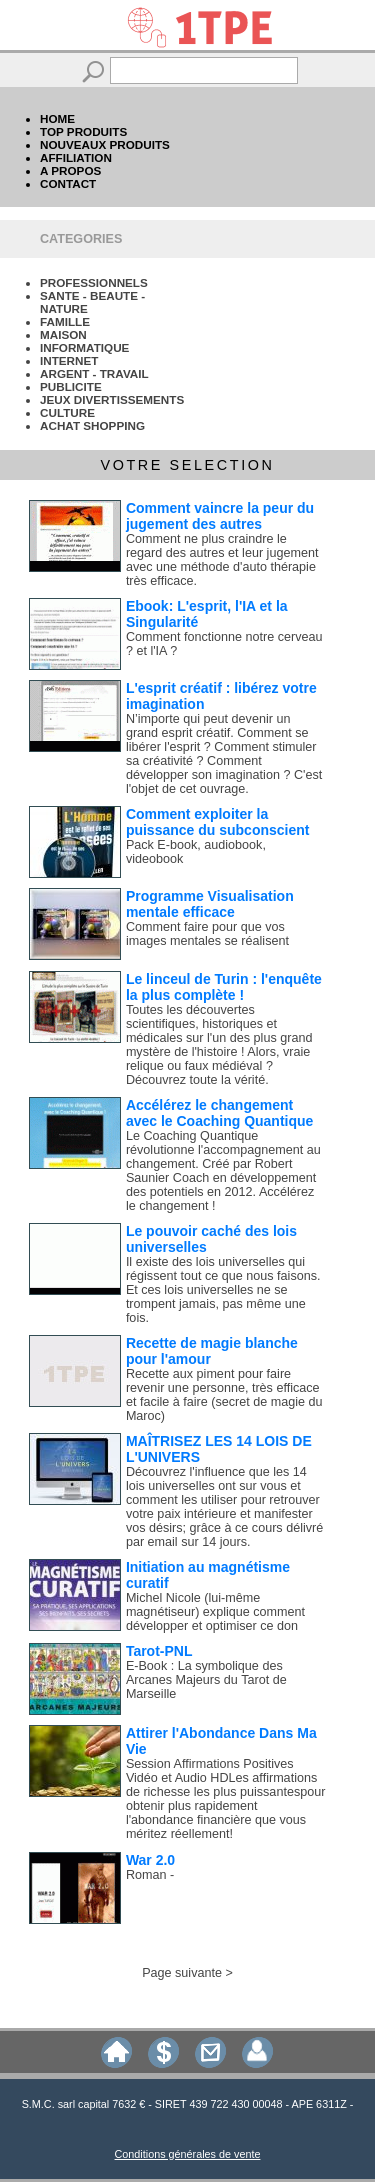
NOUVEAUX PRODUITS (105, 144)
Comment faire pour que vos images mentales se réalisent (207, 934)
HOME (57, 118)
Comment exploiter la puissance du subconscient (218, 822)
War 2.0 (150, 1860)
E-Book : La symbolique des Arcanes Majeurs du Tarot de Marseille (206, 1680)
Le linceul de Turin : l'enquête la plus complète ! (224, 987)
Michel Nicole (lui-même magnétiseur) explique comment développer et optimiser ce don (215, 1612)
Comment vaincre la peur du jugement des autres (220, 516)
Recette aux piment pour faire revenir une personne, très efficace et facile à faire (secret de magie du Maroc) (224, 1395)
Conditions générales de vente (188, 2154)
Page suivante (182, 1973)
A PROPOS (70, 170)
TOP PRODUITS (83, 131)
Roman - (150, 1875)
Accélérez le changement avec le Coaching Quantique (220, 1113)
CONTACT (68, 183)
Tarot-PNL (159, 1651)
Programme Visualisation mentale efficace (210, 904)
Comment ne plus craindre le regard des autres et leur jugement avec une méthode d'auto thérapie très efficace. (222, 560)
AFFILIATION (76, 157)
